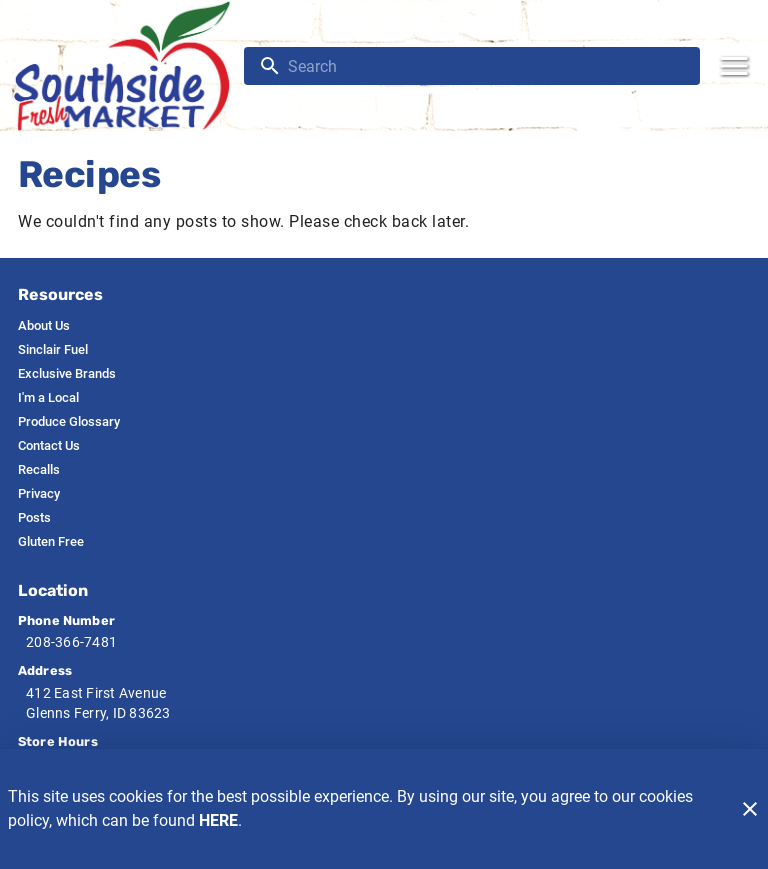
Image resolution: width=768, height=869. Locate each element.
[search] (486, 66)
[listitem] (44, 326)
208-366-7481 (71, 642)
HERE (218, 820)
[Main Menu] (734, 66)
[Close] (750, 809)
